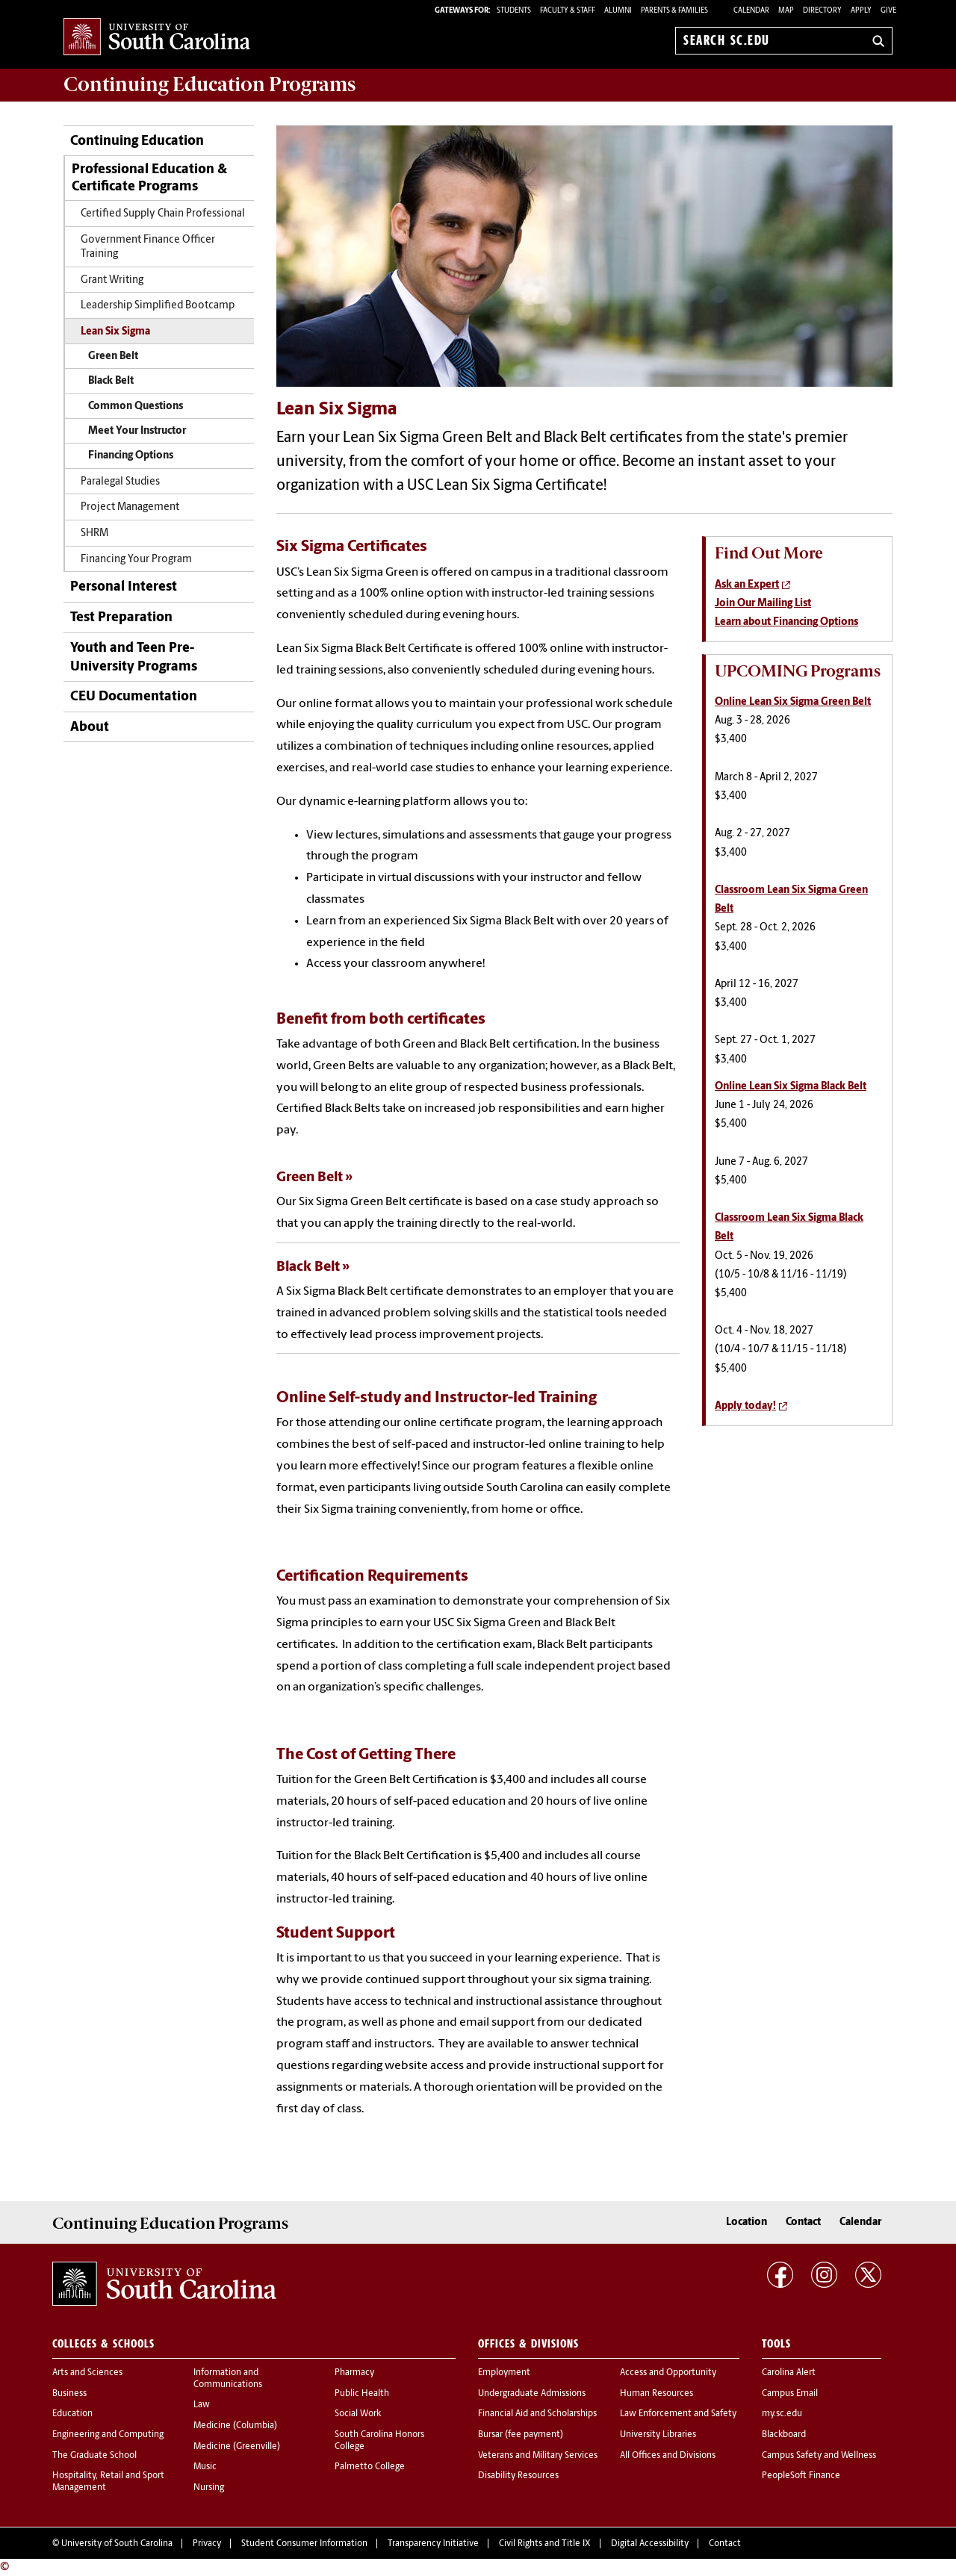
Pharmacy (354, 2372)
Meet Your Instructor (137, 431)
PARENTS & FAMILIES (674, 11)
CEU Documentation (133, 697)
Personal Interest (123, 587)
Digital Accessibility (650, 2543)
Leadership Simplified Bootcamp (158, 306)
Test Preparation (121, 618)
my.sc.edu (782, 2413)
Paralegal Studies (120, 482)
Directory (822, 11)
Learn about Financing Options (786, 622)
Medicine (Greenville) (236, 2446)
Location (746, 2222)
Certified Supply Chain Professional (163, 214)
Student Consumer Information (304, 2543)
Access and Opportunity (668, 2372)
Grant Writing (112, 280)
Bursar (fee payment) (520, 2434)
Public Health (362, 2393)
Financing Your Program (136, 559)
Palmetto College (370, 2467)
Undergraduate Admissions (532, 2393)
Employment (504, 2372)
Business (69, 2393)
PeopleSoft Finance (801, 2475)
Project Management (130, 507)
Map (786, 11)
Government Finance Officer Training (148, 247)
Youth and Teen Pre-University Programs (133, 657)
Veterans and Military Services (538, 2455)
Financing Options (130, 456)
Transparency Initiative (433, 2543)
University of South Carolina (117, 2543)
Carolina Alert (789, 2372)
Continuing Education (137, 141)
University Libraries (658, 2434)
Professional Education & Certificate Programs (149, 178)
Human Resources (656, 2393)
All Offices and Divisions (668, 2455)
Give (888, 11)
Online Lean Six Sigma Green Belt (793, 702)
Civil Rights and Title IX (545, 2543)
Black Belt (111, 381)
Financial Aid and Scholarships (537, 2413)
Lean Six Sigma (115, 332)
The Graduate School (94, 2455)
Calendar (751, 11)
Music (205, 2467)
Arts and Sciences (87, 2372)
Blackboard (784, 2434)
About (89, 728)
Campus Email (790, 2393)
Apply (861, 11)
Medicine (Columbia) (235, 2425)
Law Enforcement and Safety (678, 2413)
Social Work (358, 2413)
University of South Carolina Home (156, 37)
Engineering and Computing (108, 2434)
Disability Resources (518, 2475)
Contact (803, 2222)
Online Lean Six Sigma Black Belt (790, 1086)
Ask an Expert (747, 585)
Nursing (208, 2487)
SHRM (94, 533)
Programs (209, 84)
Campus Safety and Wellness (819, 2455)
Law (201, 2405)
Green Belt (113, 356)
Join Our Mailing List (763, 603)
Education (72, 2413)
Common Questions (135, 406)
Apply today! (745, 1406)
